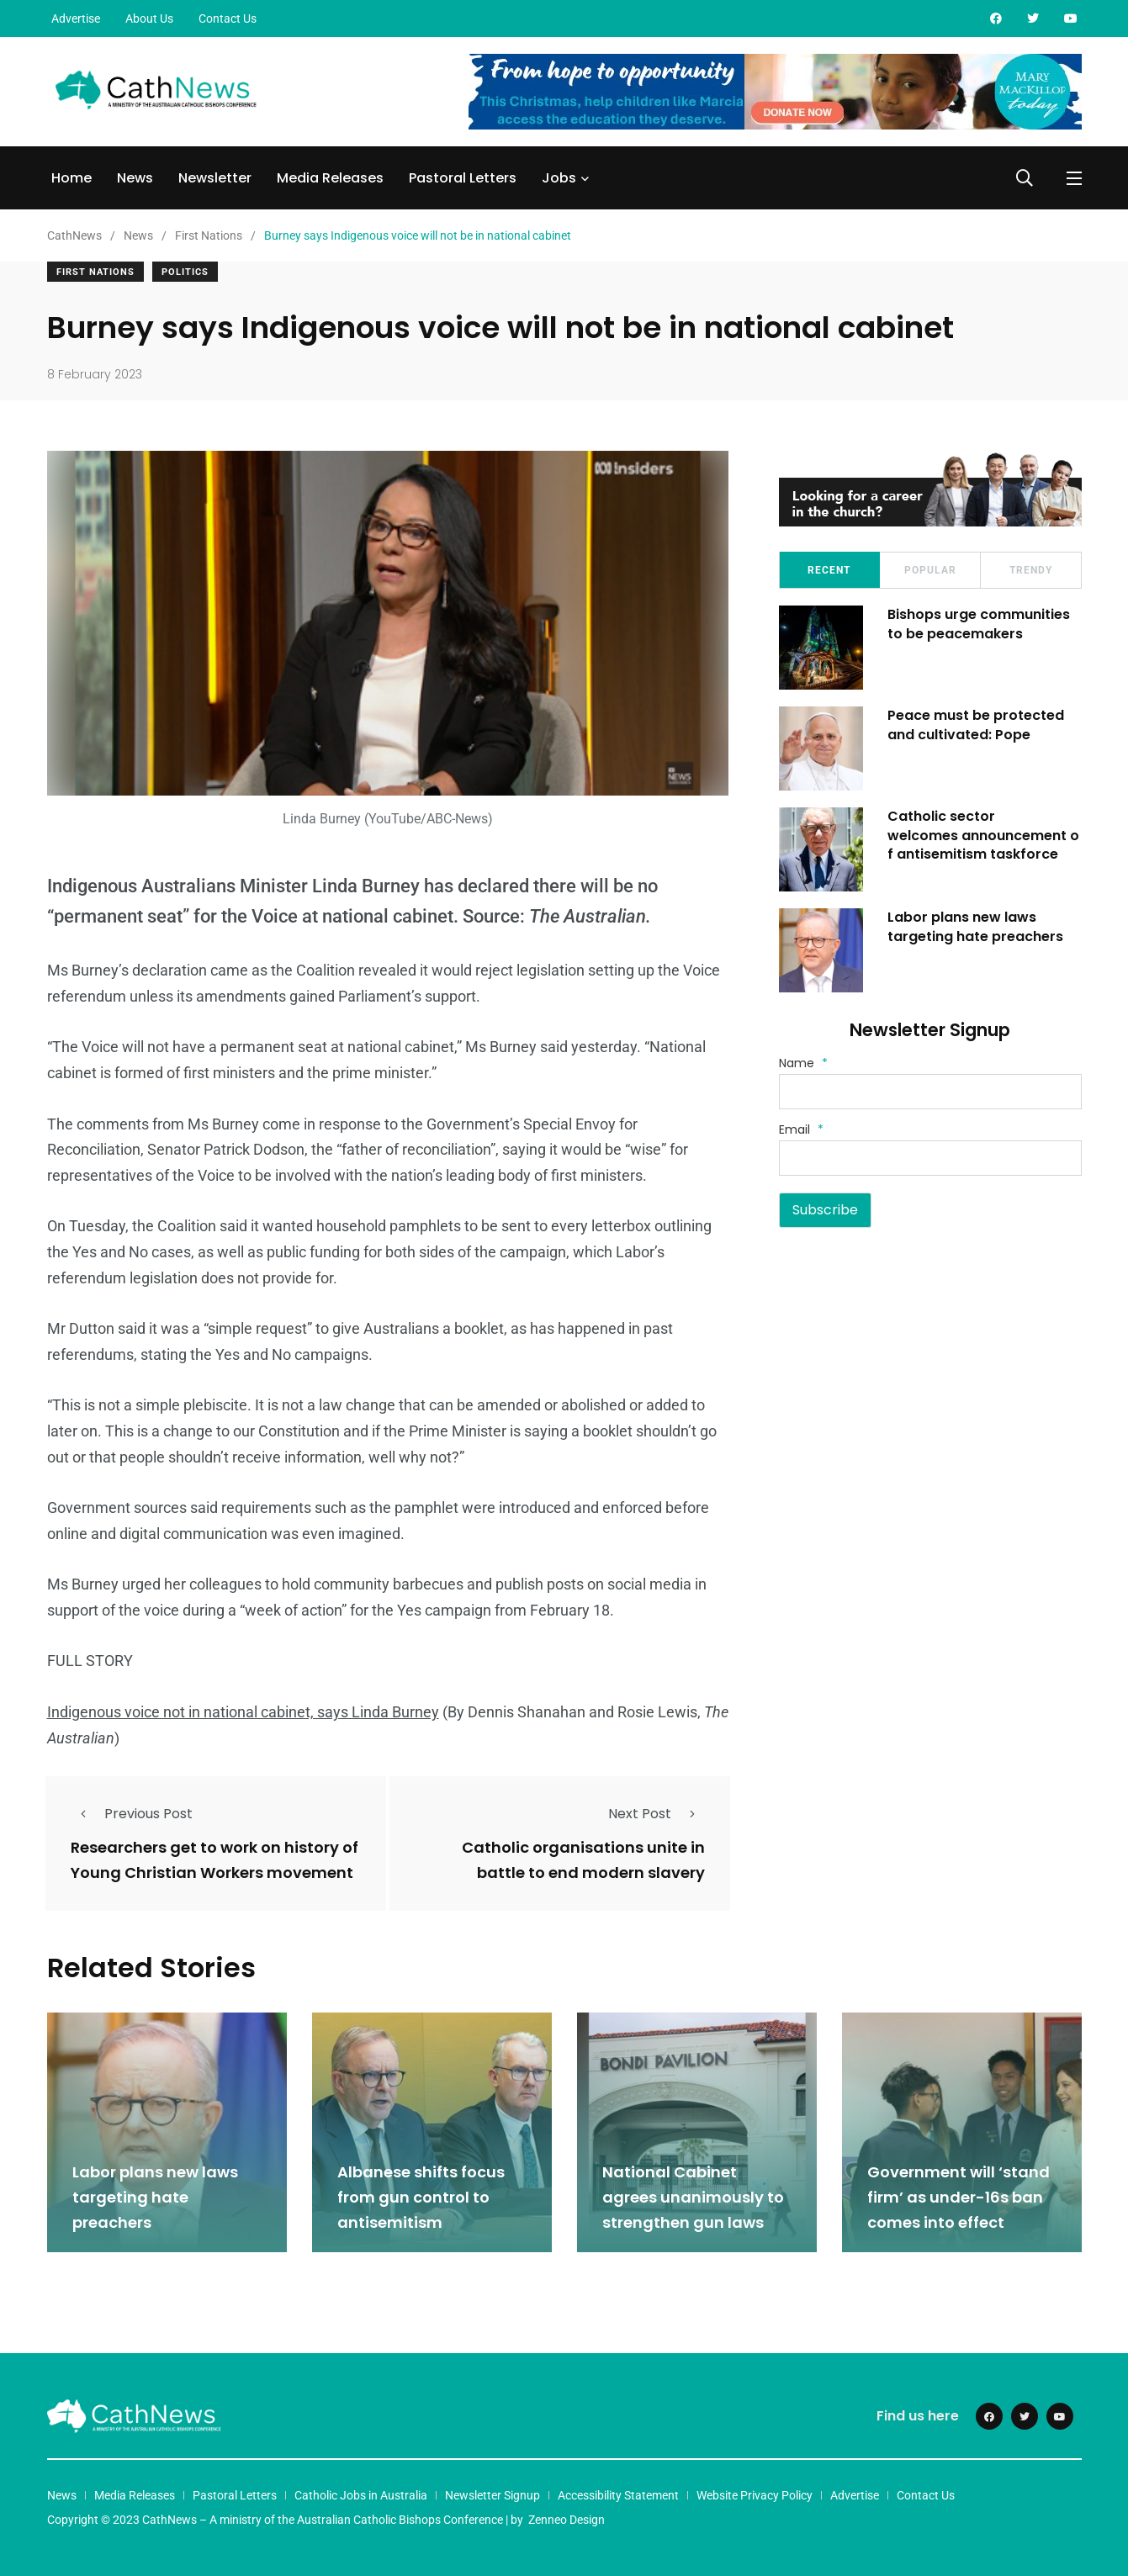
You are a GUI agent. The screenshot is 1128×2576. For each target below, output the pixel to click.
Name (803, 1063)
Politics (185, 272)
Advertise (75, 18)
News (135, 178)
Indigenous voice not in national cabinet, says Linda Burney (243, 1712)
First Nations (95, 272)
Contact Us (228, 18)
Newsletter (215, 178)
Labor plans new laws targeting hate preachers (976, 926)
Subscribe (825, 1209)
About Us (149, 18)
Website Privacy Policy (754, 2495)
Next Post (656, 1813)
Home (71, 178)
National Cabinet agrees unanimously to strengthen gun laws (693, 2197)
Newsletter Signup (492, 2495)
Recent (829, 570)
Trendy (1030, 570)
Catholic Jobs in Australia (360, 2495)
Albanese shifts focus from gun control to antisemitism (421, 2197)
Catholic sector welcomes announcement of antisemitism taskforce (984, 835)
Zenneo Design (566, 2519)
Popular (930, 570)
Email (801, 1129)
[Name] (930, 1091)
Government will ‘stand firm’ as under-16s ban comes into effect (958, 2197)
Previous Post (132, 1813)
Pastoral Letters (462, 178)
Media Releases (330, 178)
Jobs (559, 178)
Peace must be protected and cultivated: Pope (976, 724)
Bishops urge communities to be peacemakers (979, 624)
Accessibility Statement (618, 2495)
